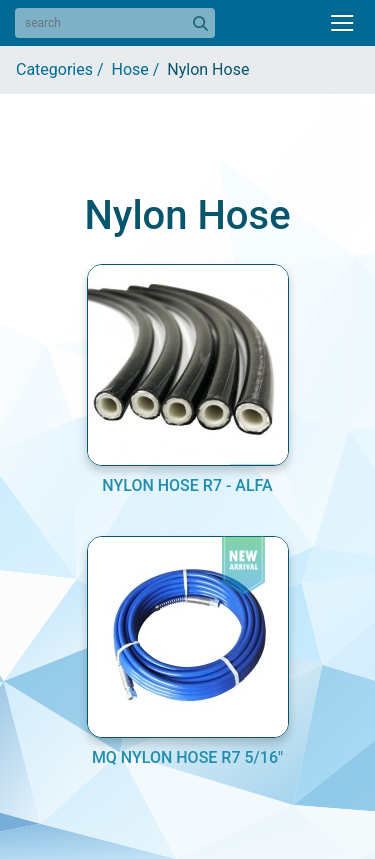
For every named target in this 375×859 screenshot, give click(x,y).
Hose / (140, 69)
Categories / (64, 69)
